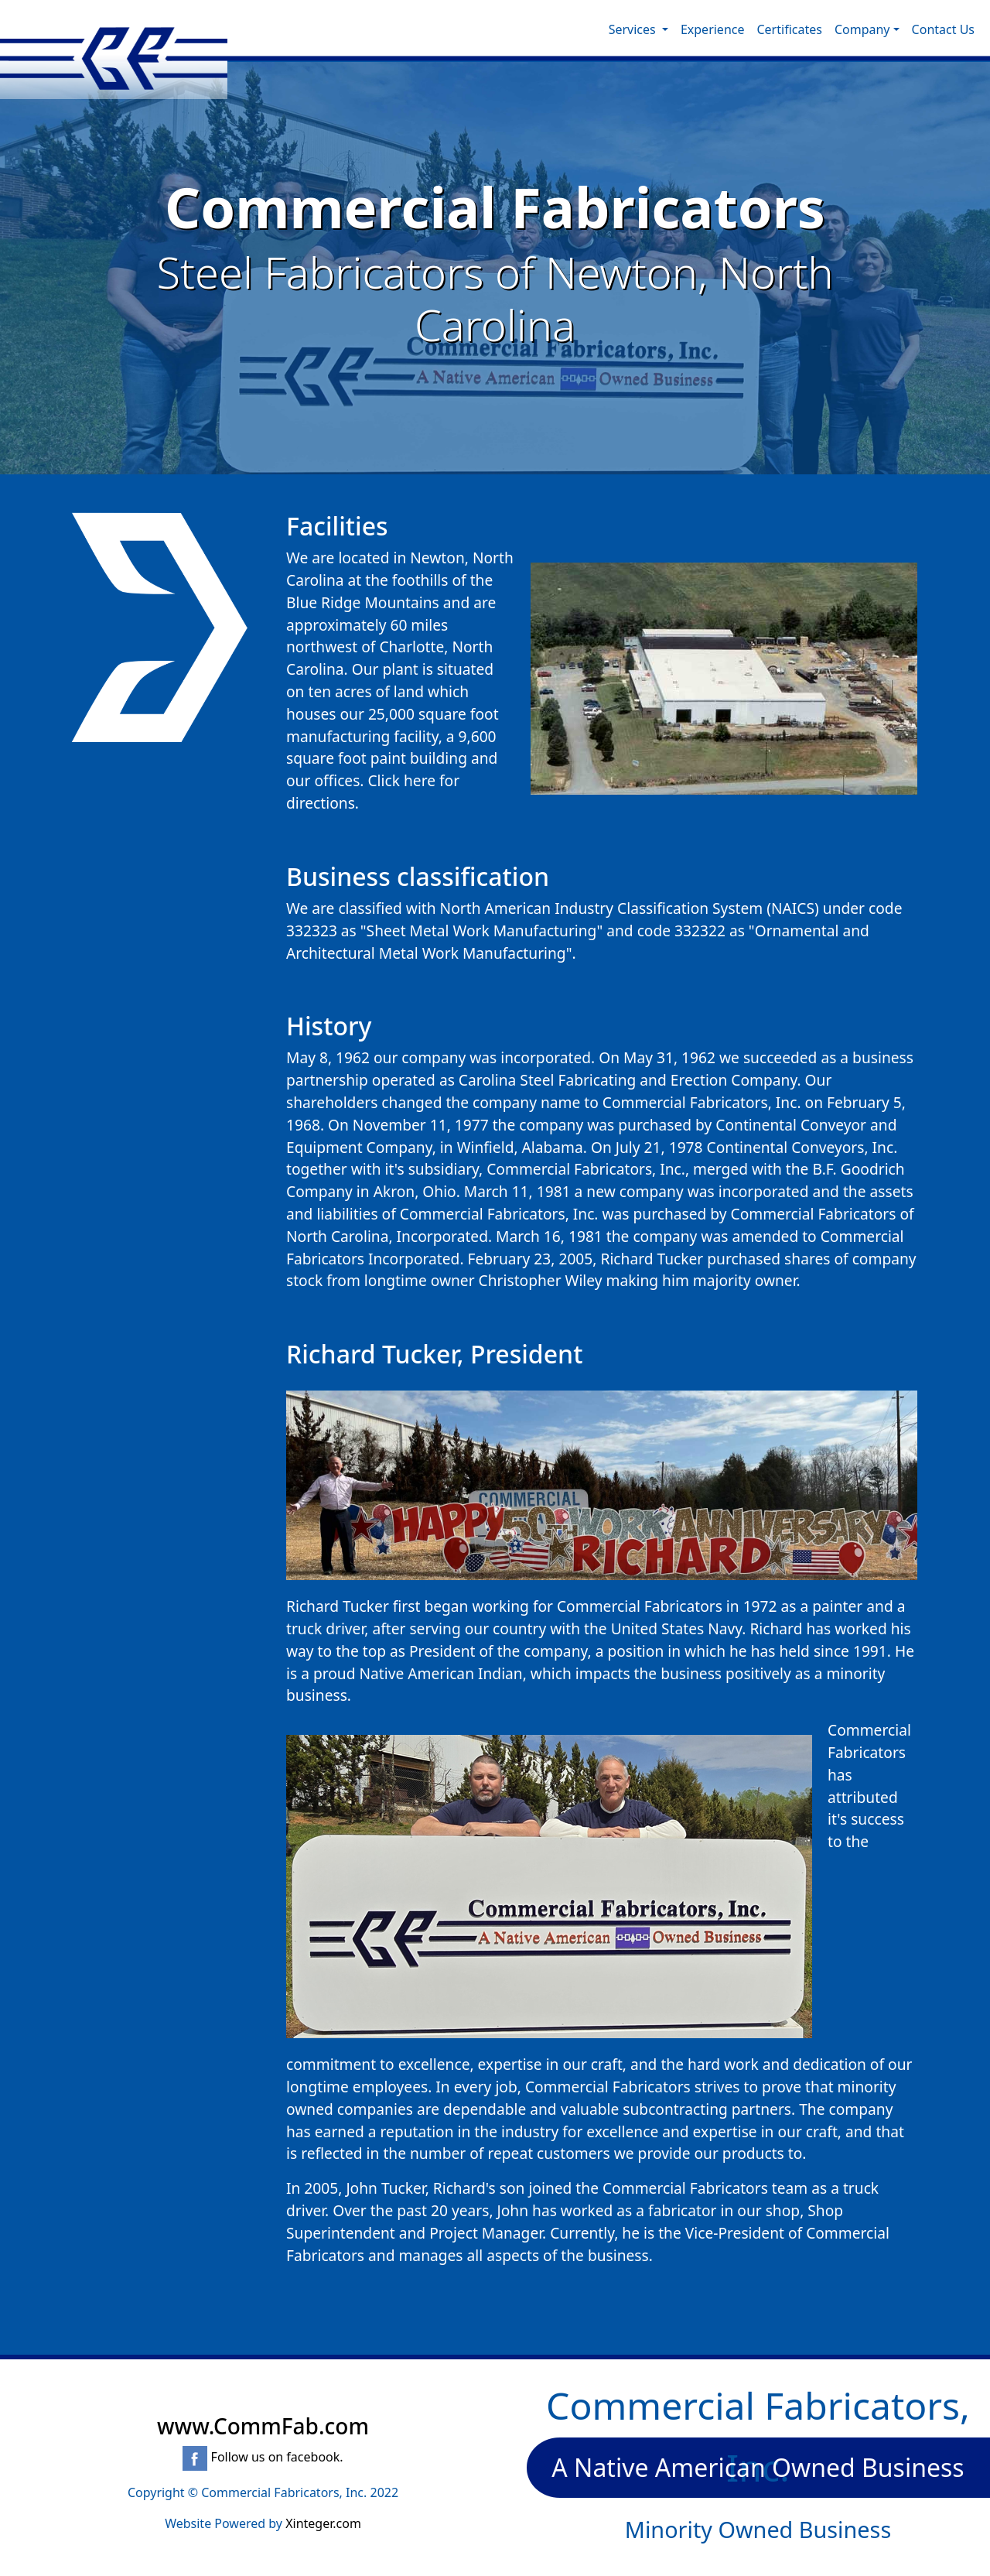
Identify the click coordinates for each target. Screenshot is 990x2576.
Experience (713, 29)
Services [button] (634, 29)
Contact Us (943, 29)
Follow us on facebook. (263, 2456)
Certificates (788, 29)
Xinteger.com (323, 2523)
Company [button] (862, 29)
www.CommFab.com (263, 2426)
